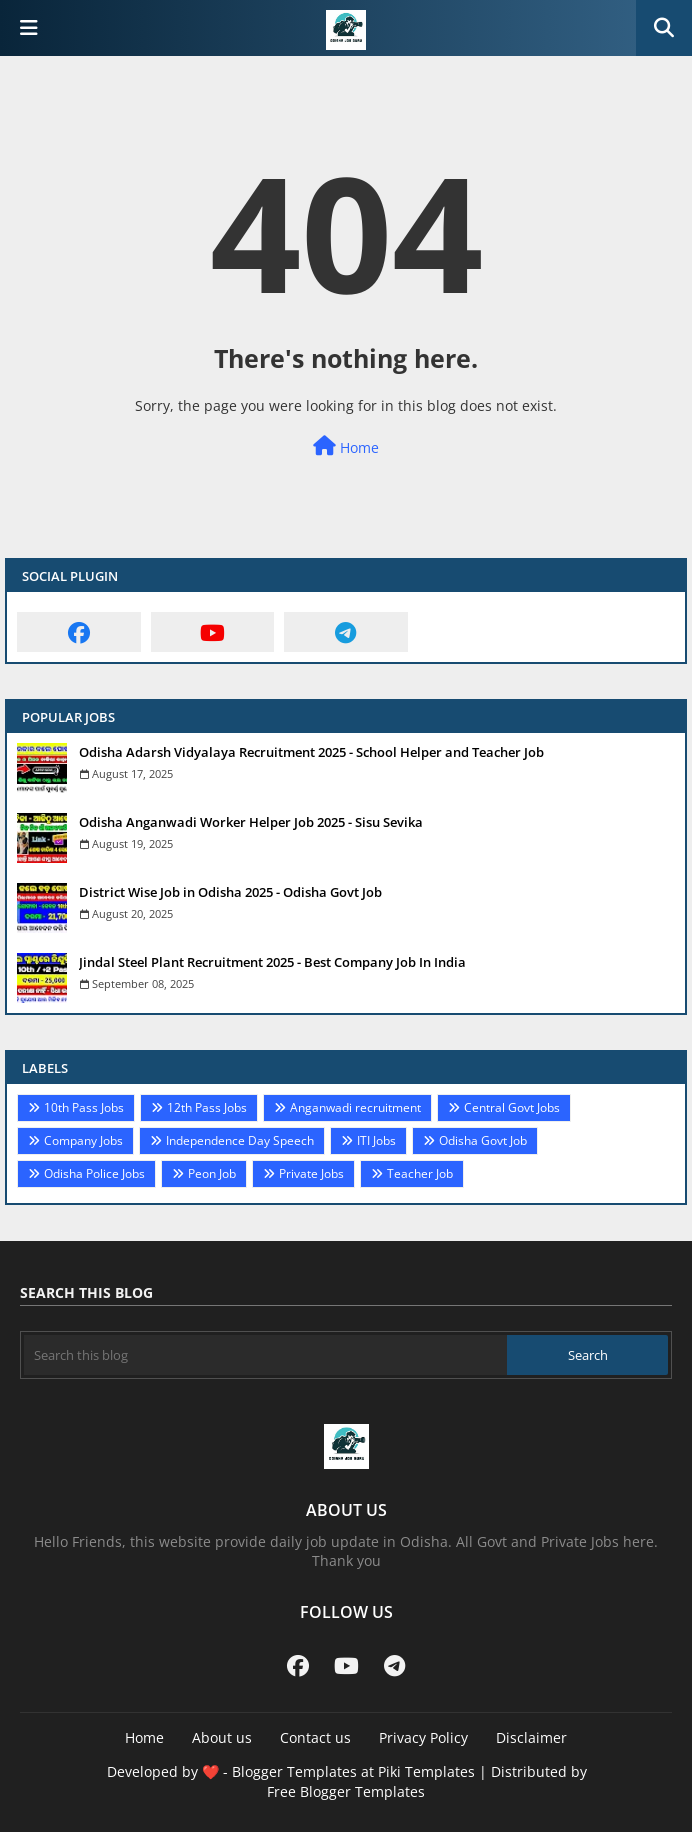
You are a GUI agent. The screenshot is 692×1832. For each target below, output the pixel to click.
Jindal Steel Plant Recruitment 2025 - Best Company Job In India (272, 962)
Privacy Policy (423, 1737)
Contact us (315, 1737)
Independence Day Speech (240, 1140)
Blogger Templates (294, 1771)
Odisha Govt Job (483, 1140)
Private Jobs (311, 1173)
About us (222, 1737)
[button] (664, 28)
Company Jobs (83, 1140)
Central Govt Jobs (512, 1107)
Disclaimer (531, 1737)
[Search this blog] (265, 1355)
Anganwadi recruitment (355, 1107)
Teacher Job (420, 1173)
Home (346, 446)
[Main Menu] (29, 28)
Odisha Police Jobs (94, 1173)
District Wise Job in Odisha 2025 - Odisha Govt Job (230, 892)
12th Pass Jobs (207, 1107)
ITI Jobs (376, 1140)
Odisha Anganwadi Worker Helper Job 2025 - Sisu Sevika (251, 822)
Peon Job (212, 1173)
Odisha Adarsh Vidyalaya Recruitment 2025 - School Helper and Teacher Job (311, 752)
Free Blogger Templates (346, 1791)
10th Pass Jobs (84, 1107)
